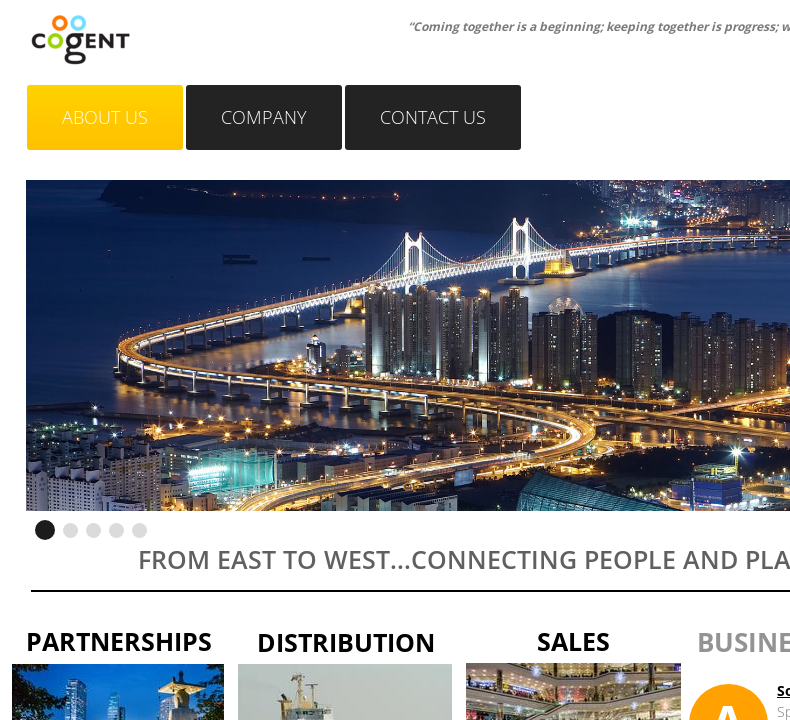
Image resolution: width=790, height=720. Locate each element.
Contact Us (433, 117)
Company (264, 117)
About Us (105, 117)
